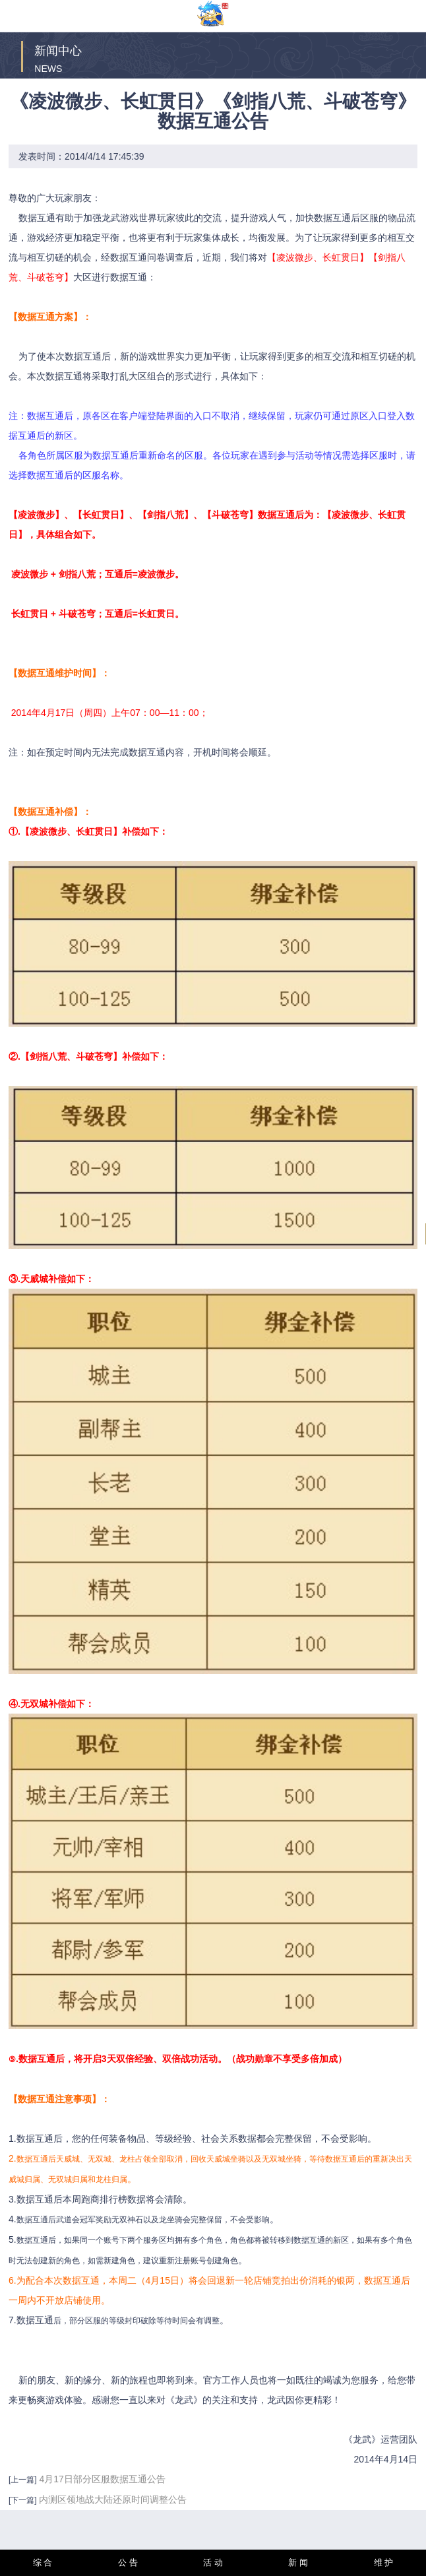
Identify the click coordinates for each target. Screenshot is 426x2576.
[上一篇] (23, 2479)
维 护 (384, 2562)
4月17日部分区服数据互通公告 (102, 2479)
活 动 (213, 2562)
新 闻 (298, 2562)
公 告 (128, 2562)
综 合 (43, 2562)
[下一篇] (23, 2500)
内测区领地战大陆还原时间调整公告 (113, 2499)
